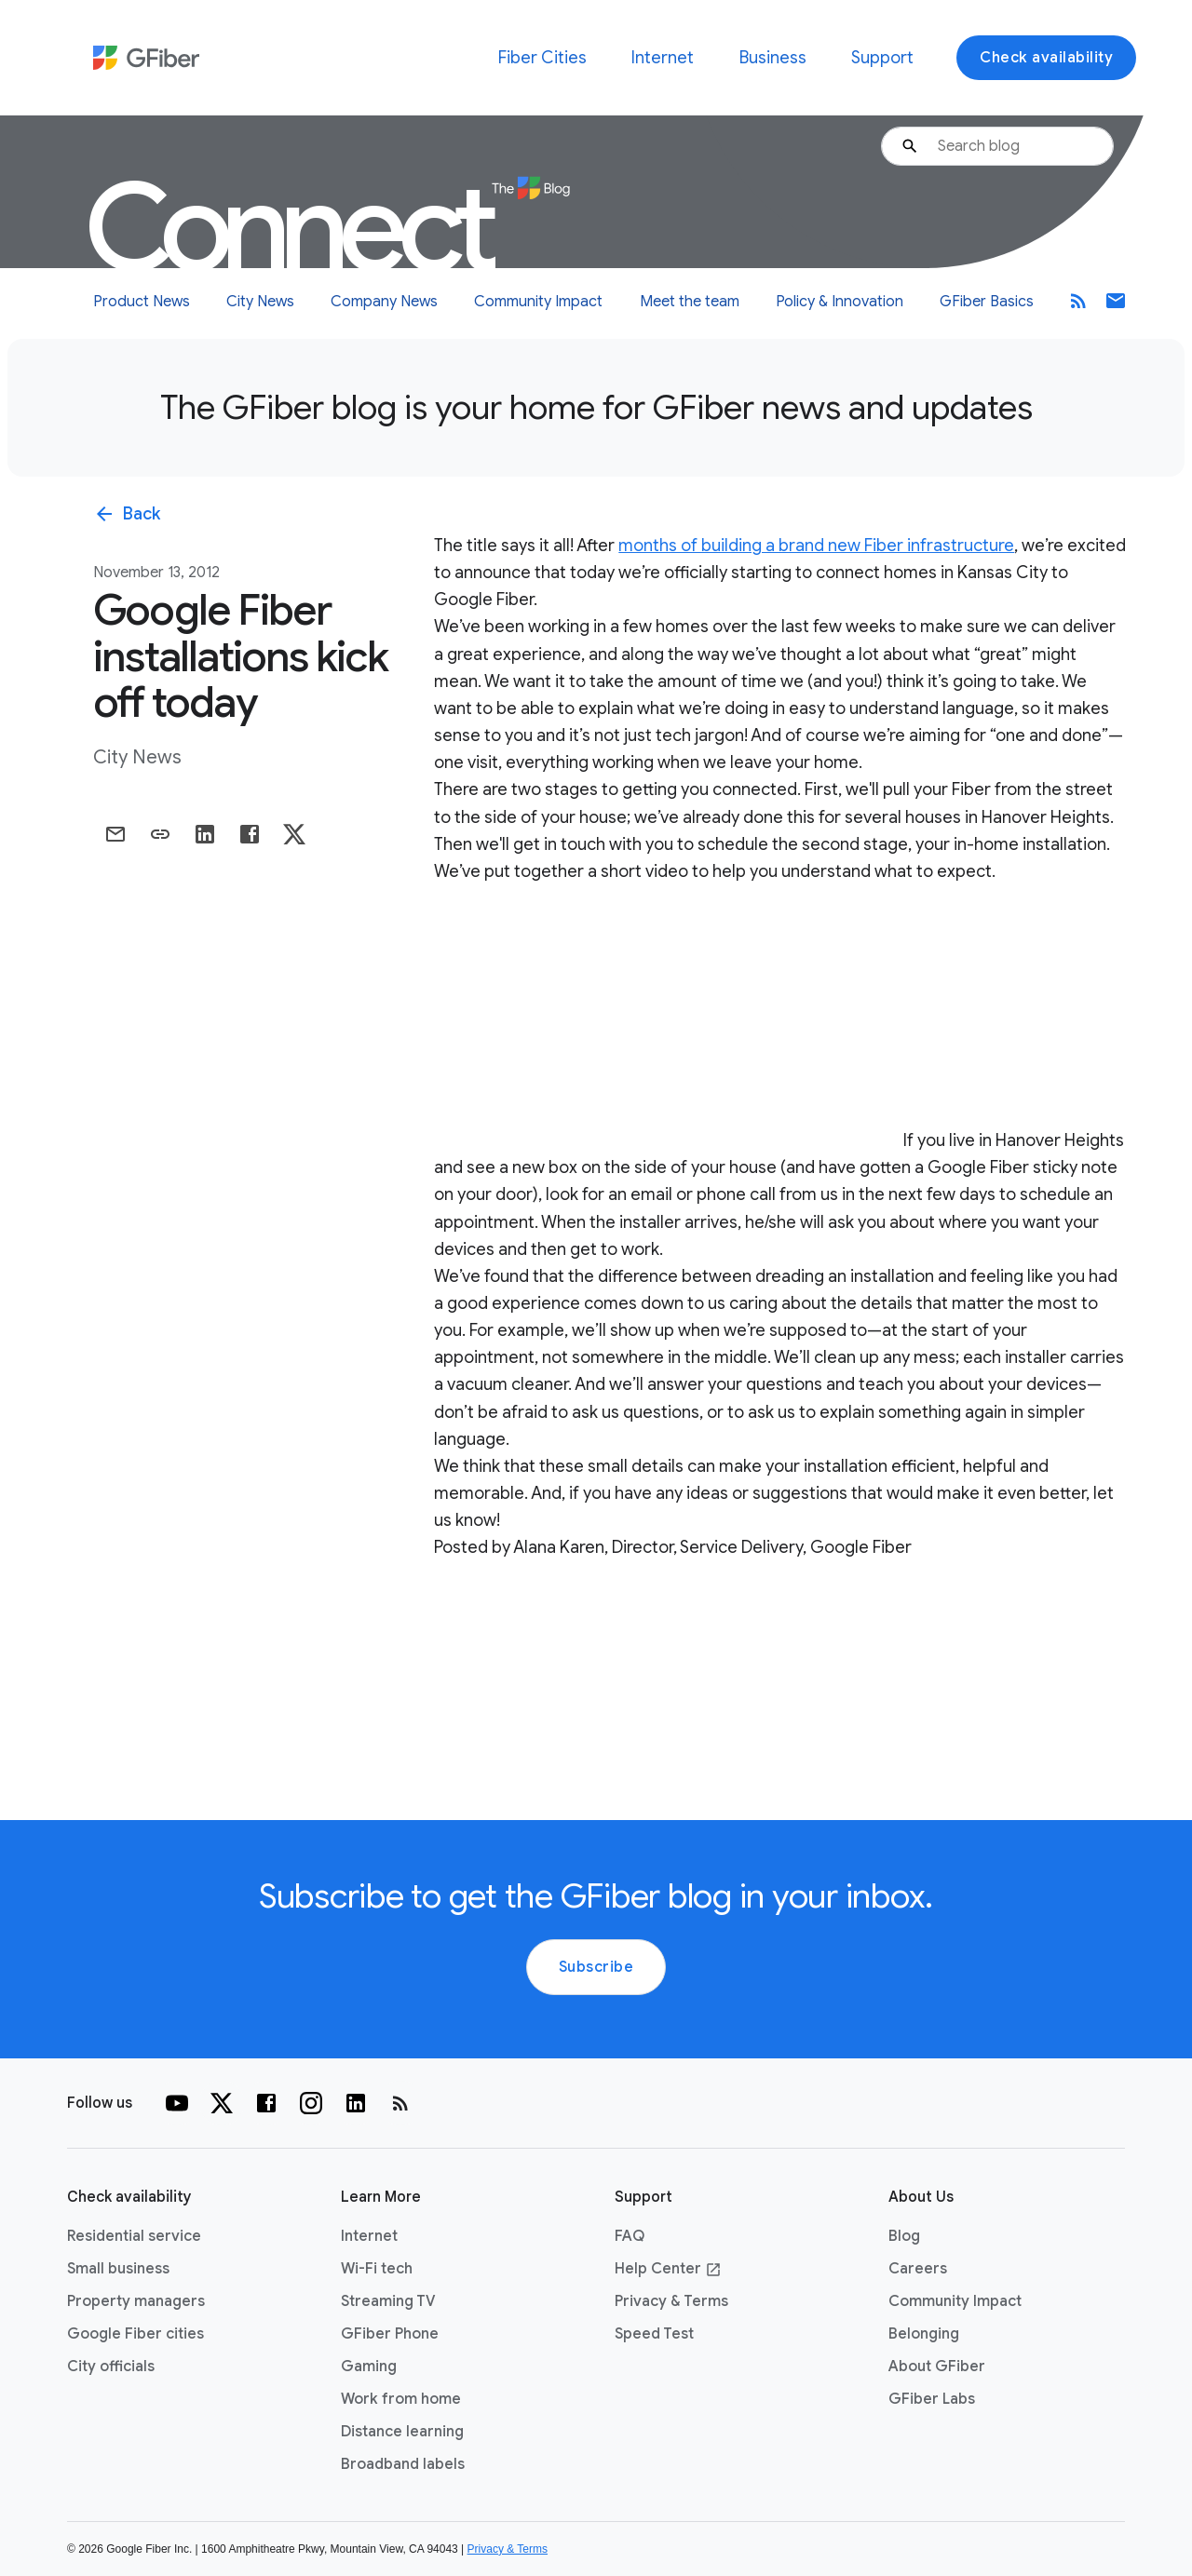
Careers (917, 2268)
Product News (141, 301)
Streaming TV (388, 2301)
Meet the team (689, 301)
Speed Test (654, 2334)
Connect (327, 229)
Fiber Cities (542, 57)
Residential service (134, 2236)
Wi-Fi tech (377, 2268)
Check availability (1046, 57)
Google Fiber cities (135, 2334)
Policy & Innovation (839, 301)
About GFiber (936, 2366)
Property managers (136, 2301)
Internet (662, 57)
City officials (111, 2366)
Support (882, 57)
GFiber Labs (931, 2399)
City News (260, 301)
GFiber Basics (987, 301)
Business (772, 57)
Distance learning (402, 2431)
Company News (384, 301)
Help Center (668, 2268)
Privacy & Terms (671, 2301)
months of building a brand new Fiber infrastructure (816, 545)
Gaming (369, 2366)
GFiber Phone (390, 2334)
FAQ (629, 2236)
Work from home (401, 2399)
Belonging (923, 2334)
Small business (118, 2268)
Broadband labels (403, 2464)
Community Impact (538, 301)
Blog (904, 2236)
